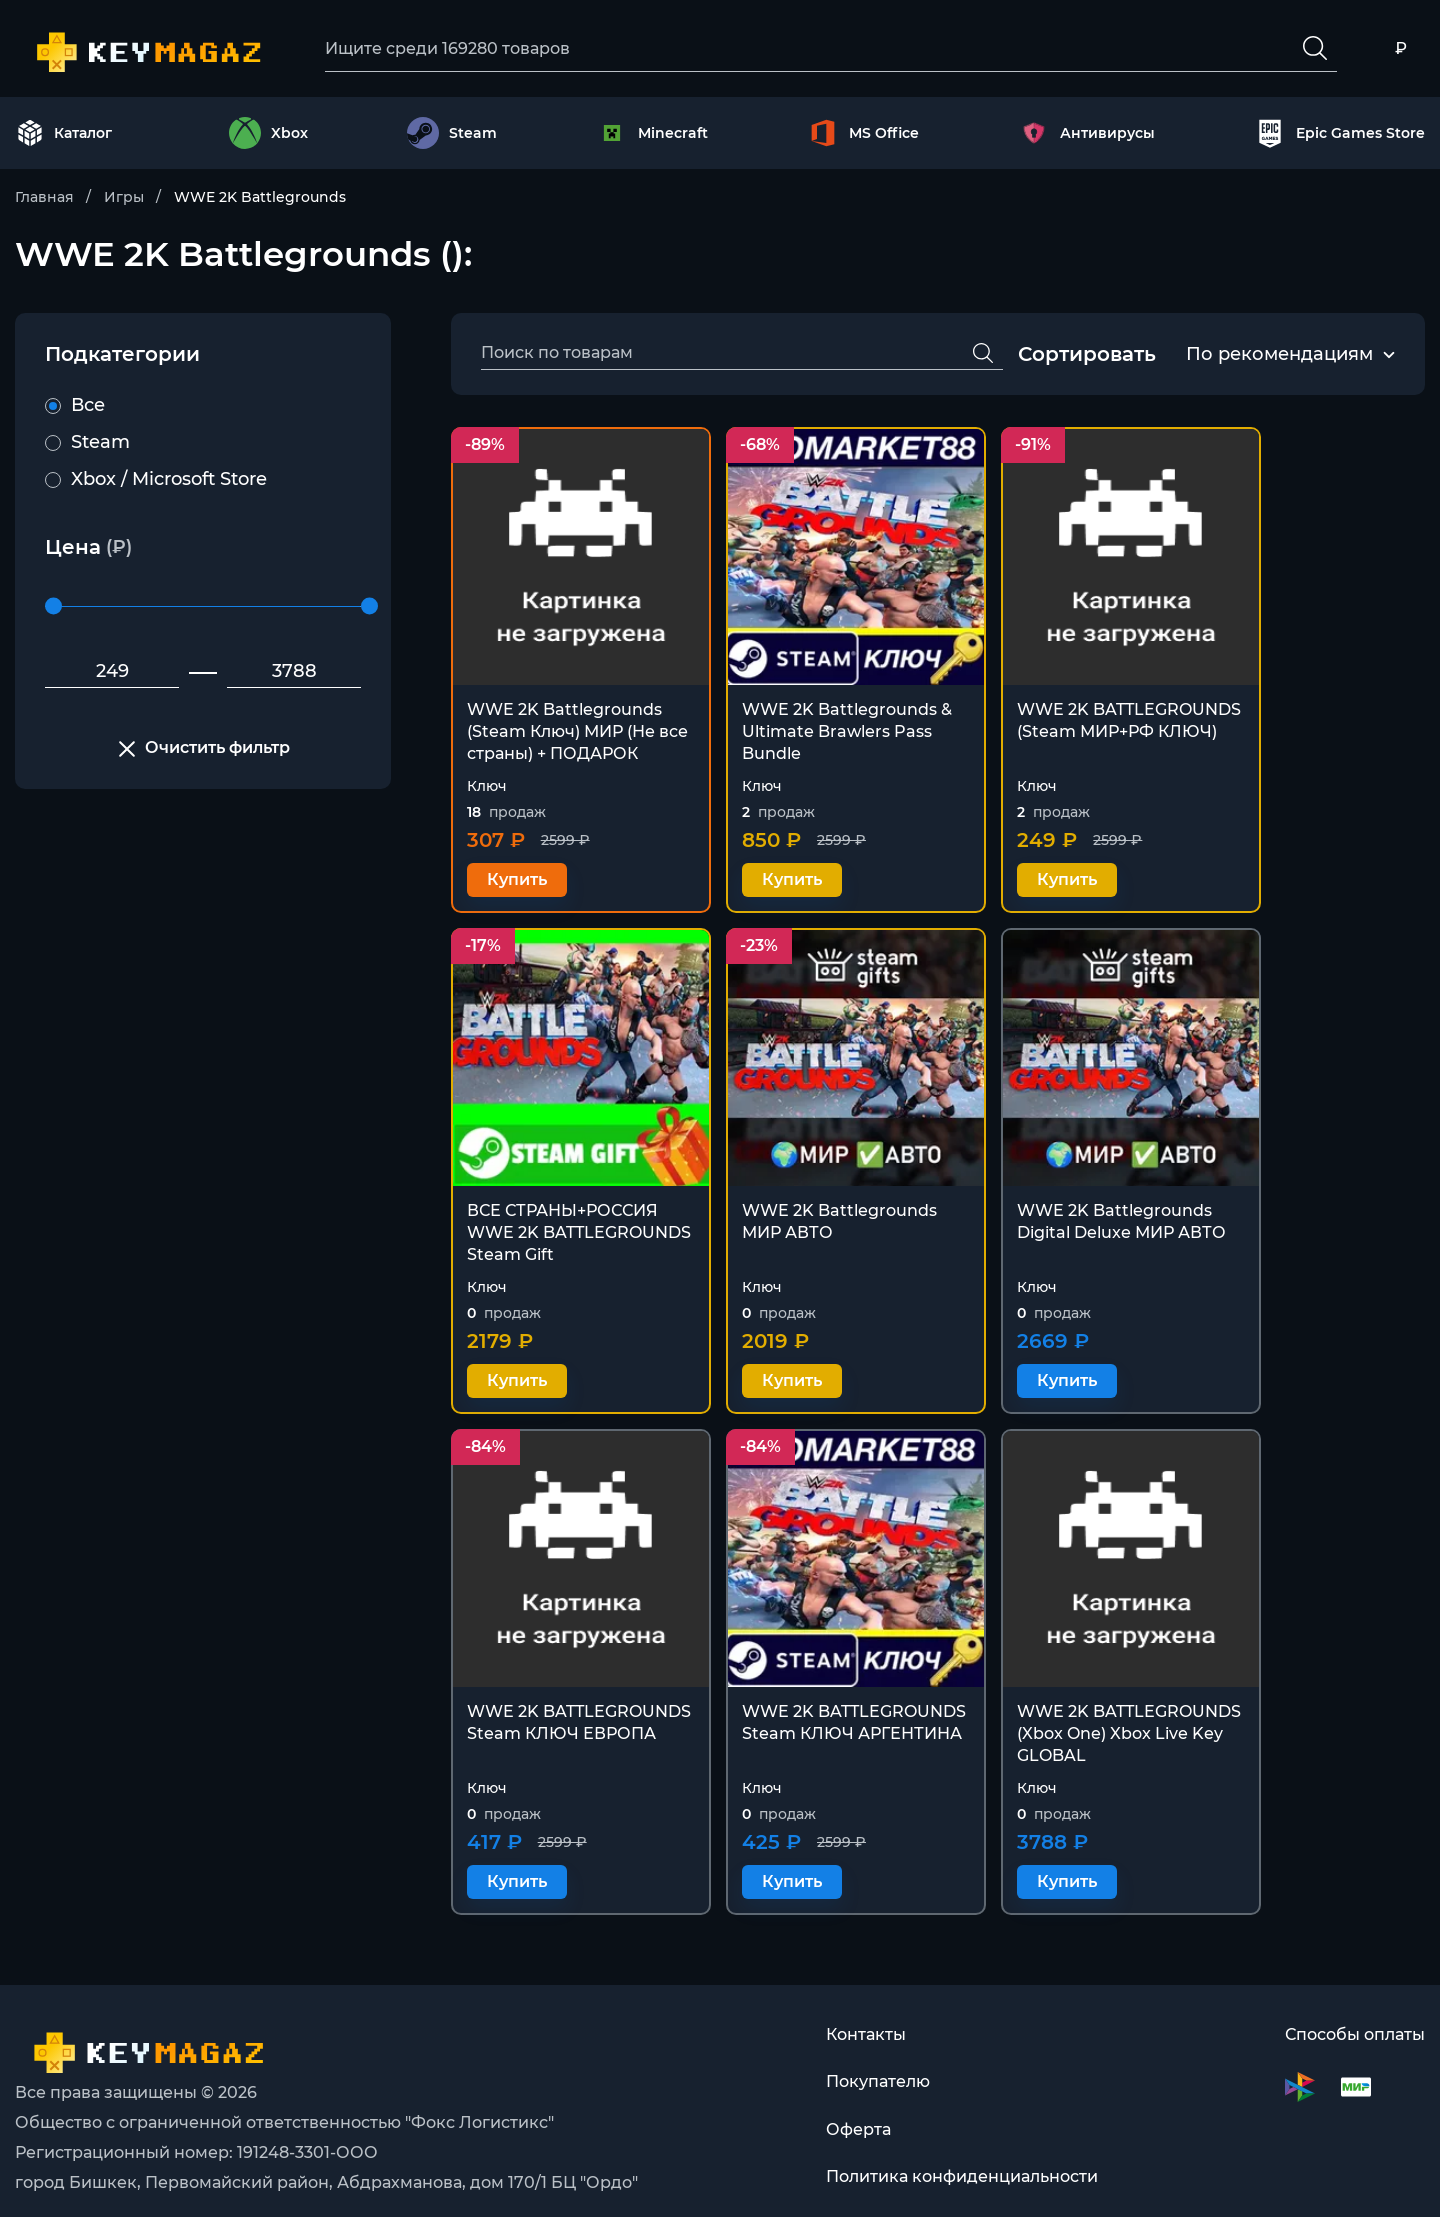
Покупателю (878, 2066)
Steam (87, 443)
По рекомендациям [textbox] (1279, 355)
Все (75, 406)
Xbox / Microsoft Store (156, 480)
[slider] (53, 607)
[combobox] (1279, 356)
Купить (517, 874)
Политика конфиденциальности (962, 2162)
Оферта (858, 2114)
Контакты (866, 2018)
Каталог (64, 134)
